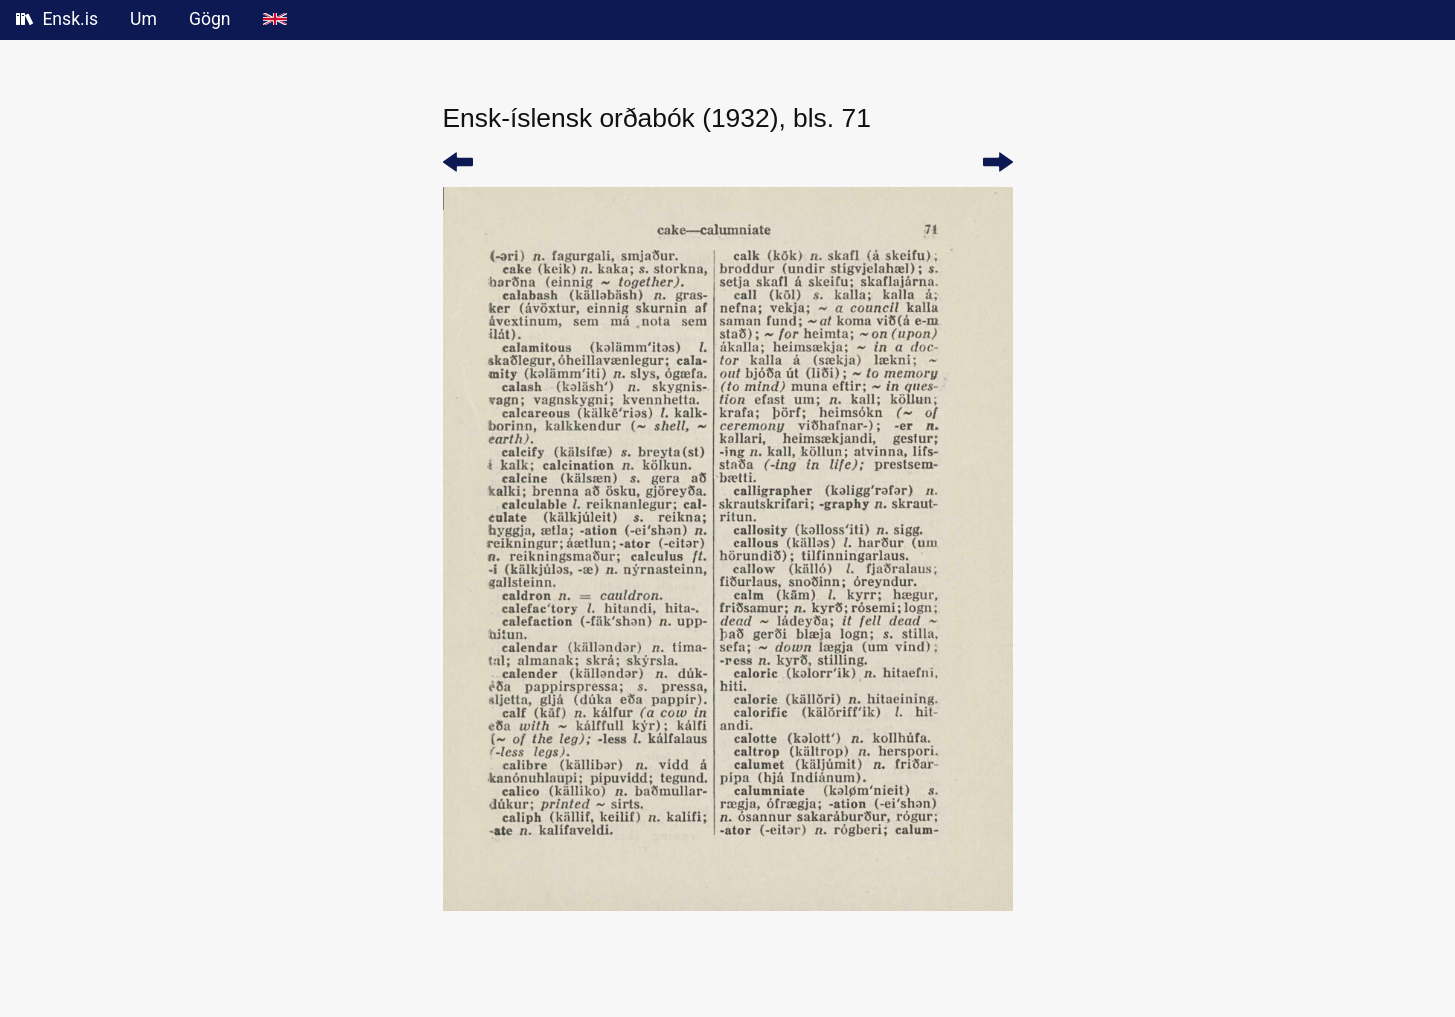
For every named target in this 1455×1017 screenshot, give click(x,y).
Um (143, 19)
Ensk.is (57, 19)
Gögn (210, 19)
